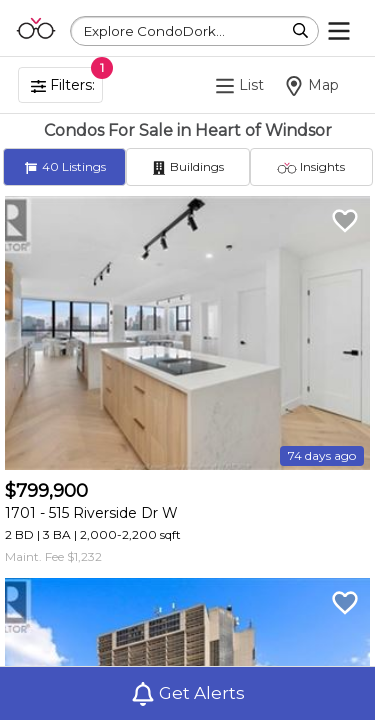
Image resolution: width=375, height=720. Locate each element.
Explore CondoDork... (154, 31)
